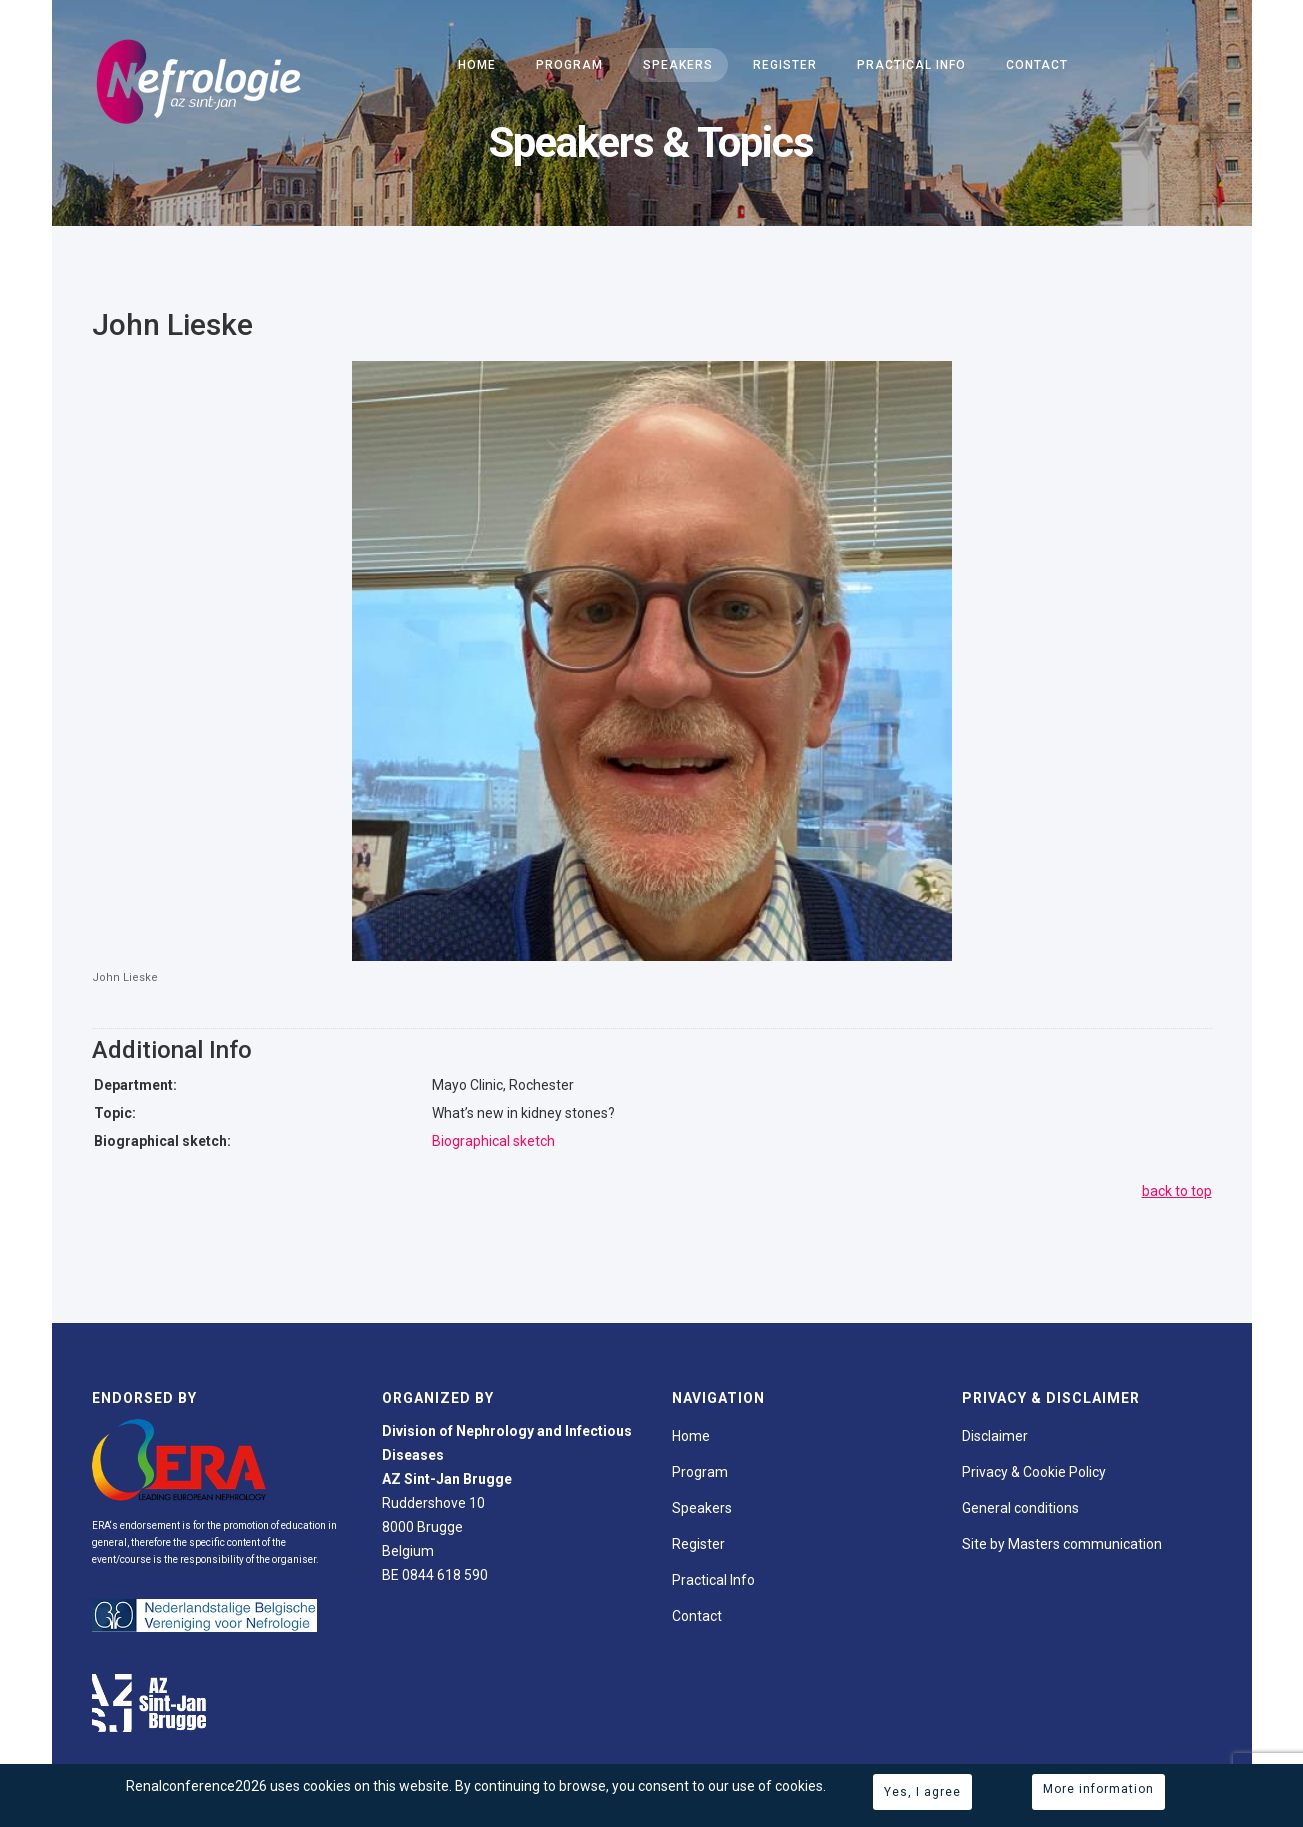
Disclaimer (995, 1436)
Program (569, 65)
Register (785, 65)
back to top (1177, 1191)
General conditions (1020, 1508)
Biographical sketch (493, 1141)
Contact (1037, 65)
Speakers (678, 65)
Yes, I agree (922, 1792)
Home (477, 65)
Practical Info (911, 65)
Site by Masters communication (1062, 1544)
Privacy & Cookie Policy (1034, 1472)
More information (1098, 1789)
